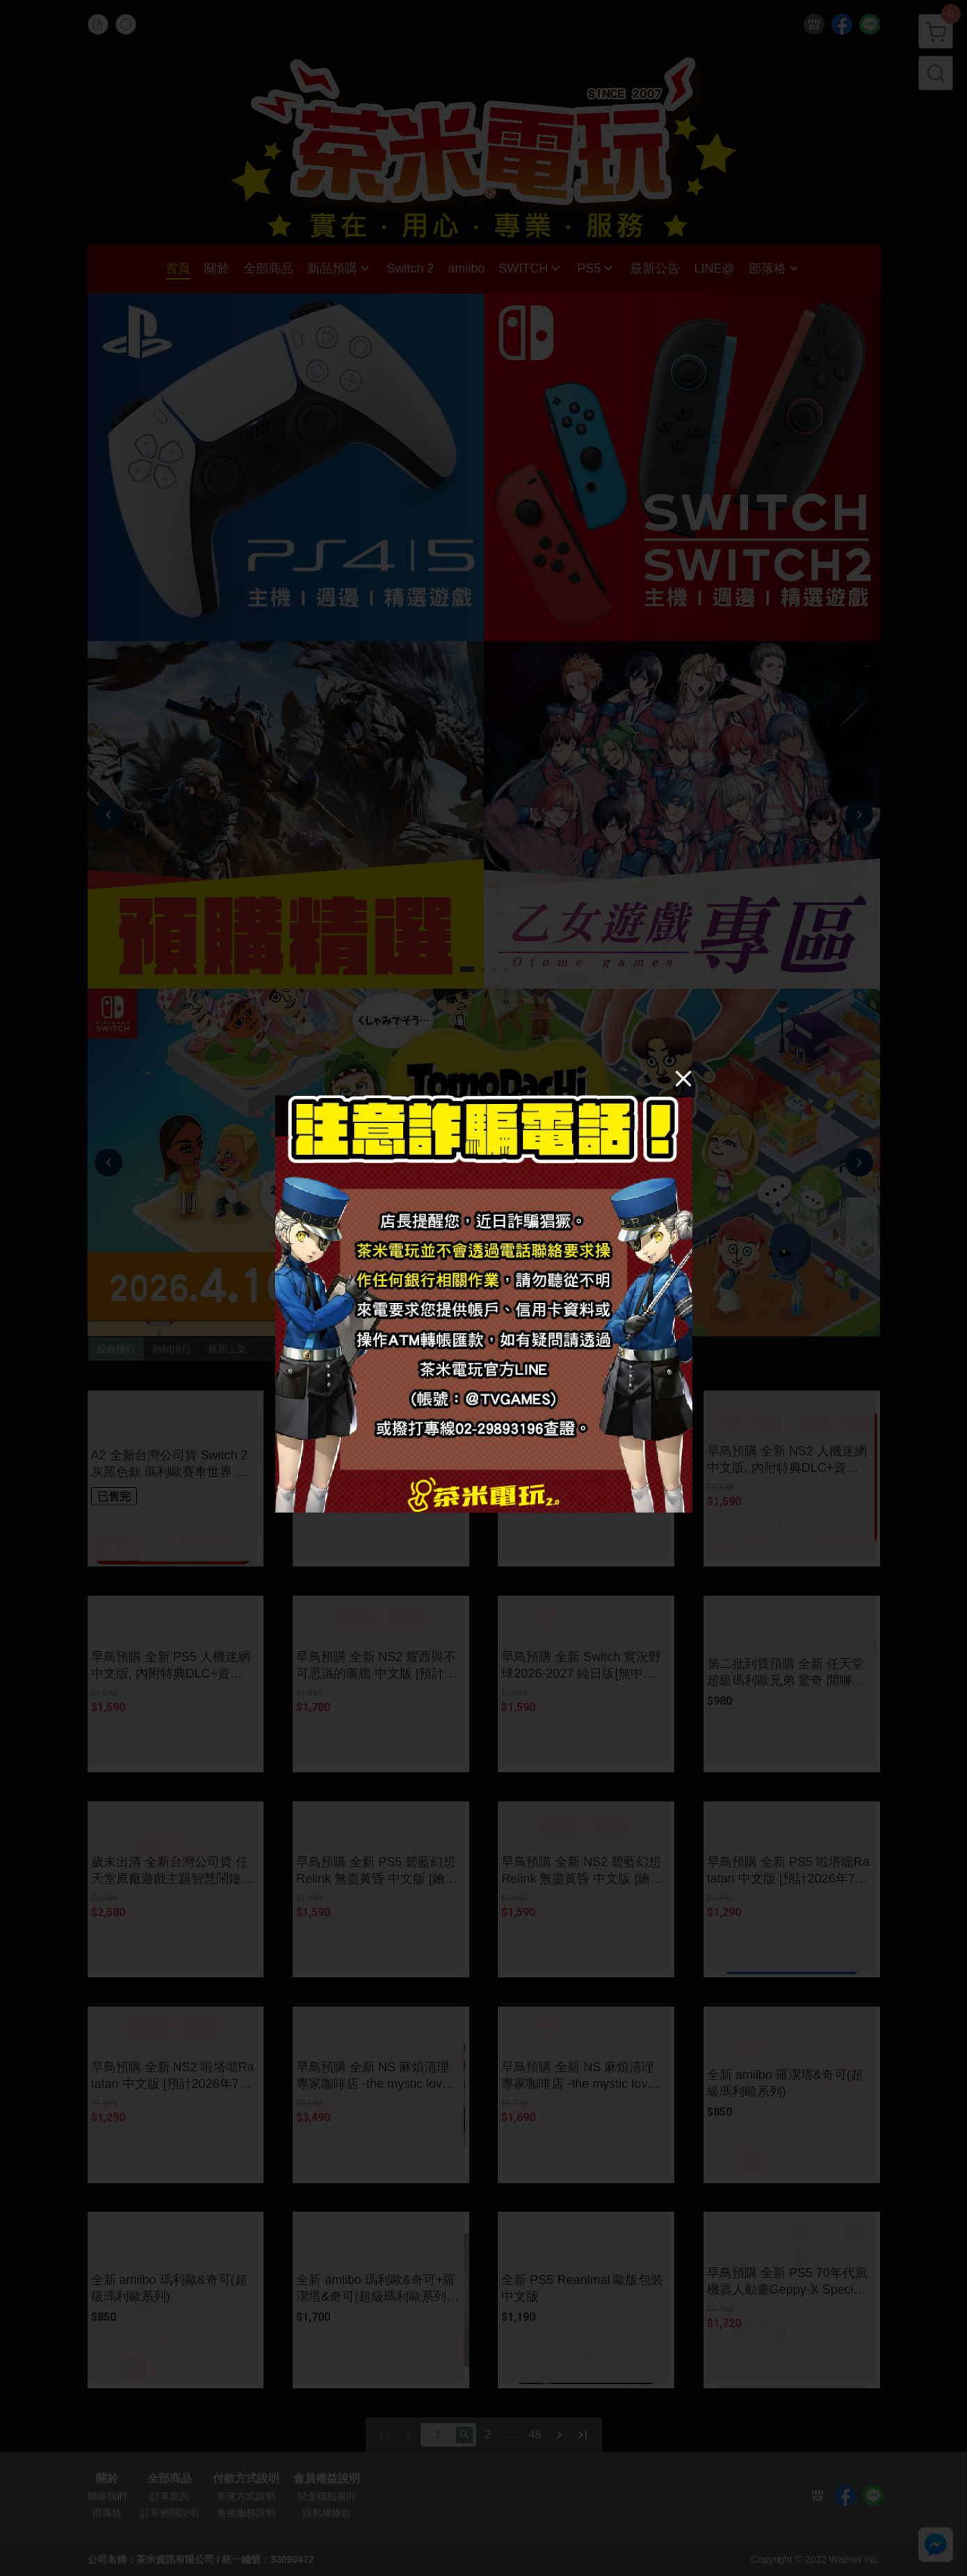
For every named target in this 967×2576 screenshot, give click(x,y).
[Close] (683, 1078)
